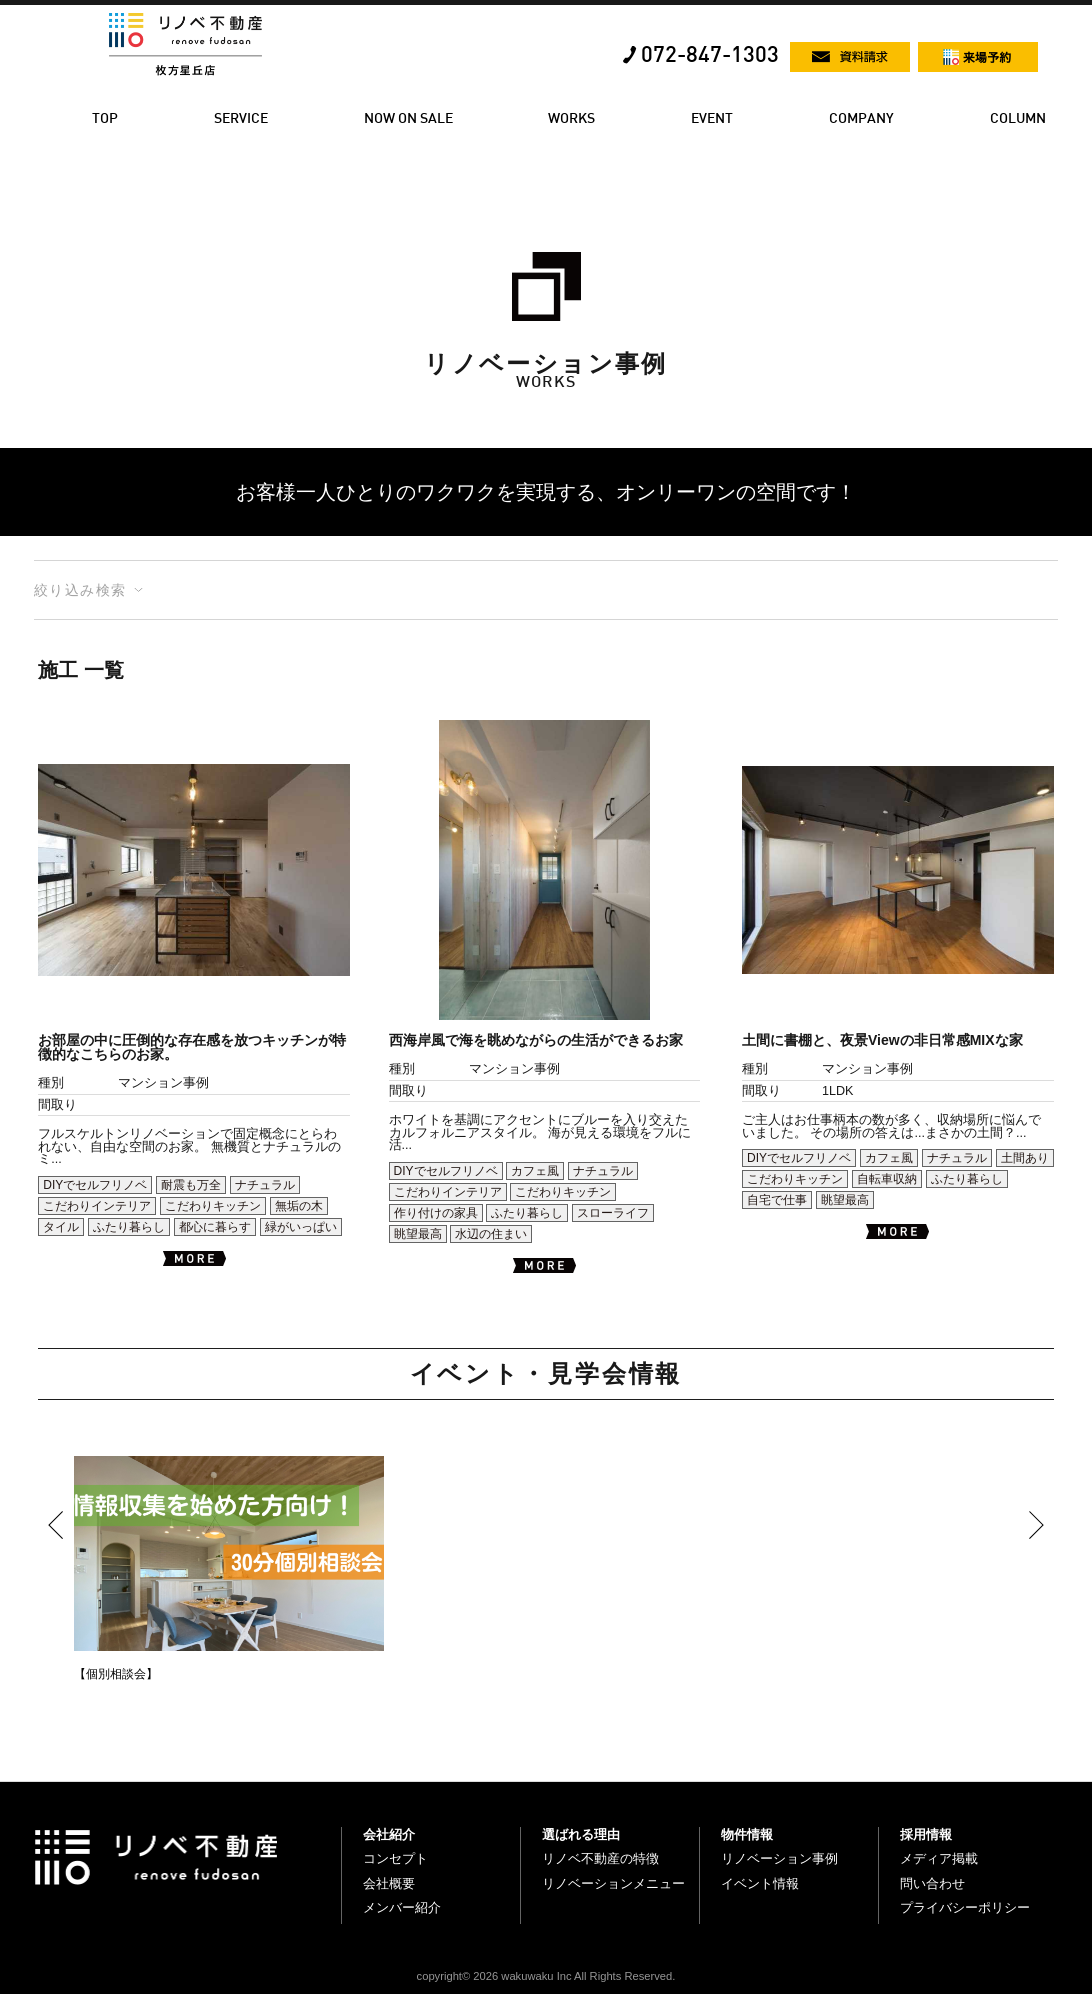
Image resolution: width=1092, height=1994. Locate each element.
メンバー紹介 (402, 1907)
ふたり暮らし (129, 1227)
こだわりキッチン (213, 1206)
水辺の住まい (491, 1234)
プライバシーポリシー (965, 1907)
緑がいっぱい (301, 1227)
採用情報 (926, 1834)
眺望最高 (418, 1234)
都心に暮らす (215, 1227)
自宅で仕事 (777, 1200)
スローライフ (613, 1213)
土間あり (1025, 1158)
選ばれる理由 (581, 1834)
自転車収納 (887, 1179)
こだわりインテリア (97, 1206)
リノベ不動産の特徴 (600, 1858)
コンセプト (395, 1858)
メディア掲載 (939, 1858)
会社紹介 (389, 1834)
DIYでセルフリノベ (95, 1185)
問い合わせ (932, 1883)
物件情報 (747, 1834)
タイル (61, 1227)
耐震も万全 (191, 1185)
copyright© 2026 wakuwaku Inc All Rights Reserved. (546, 1976)
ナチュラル (265, 1185)
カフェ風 (535, 1171)
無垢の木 (299, 1206)
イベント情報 (760, 1883)
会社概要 (389, 1883)
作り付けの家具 (436, 1213)
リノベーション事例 (779, 1858)
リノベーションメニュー (613, 1883)
